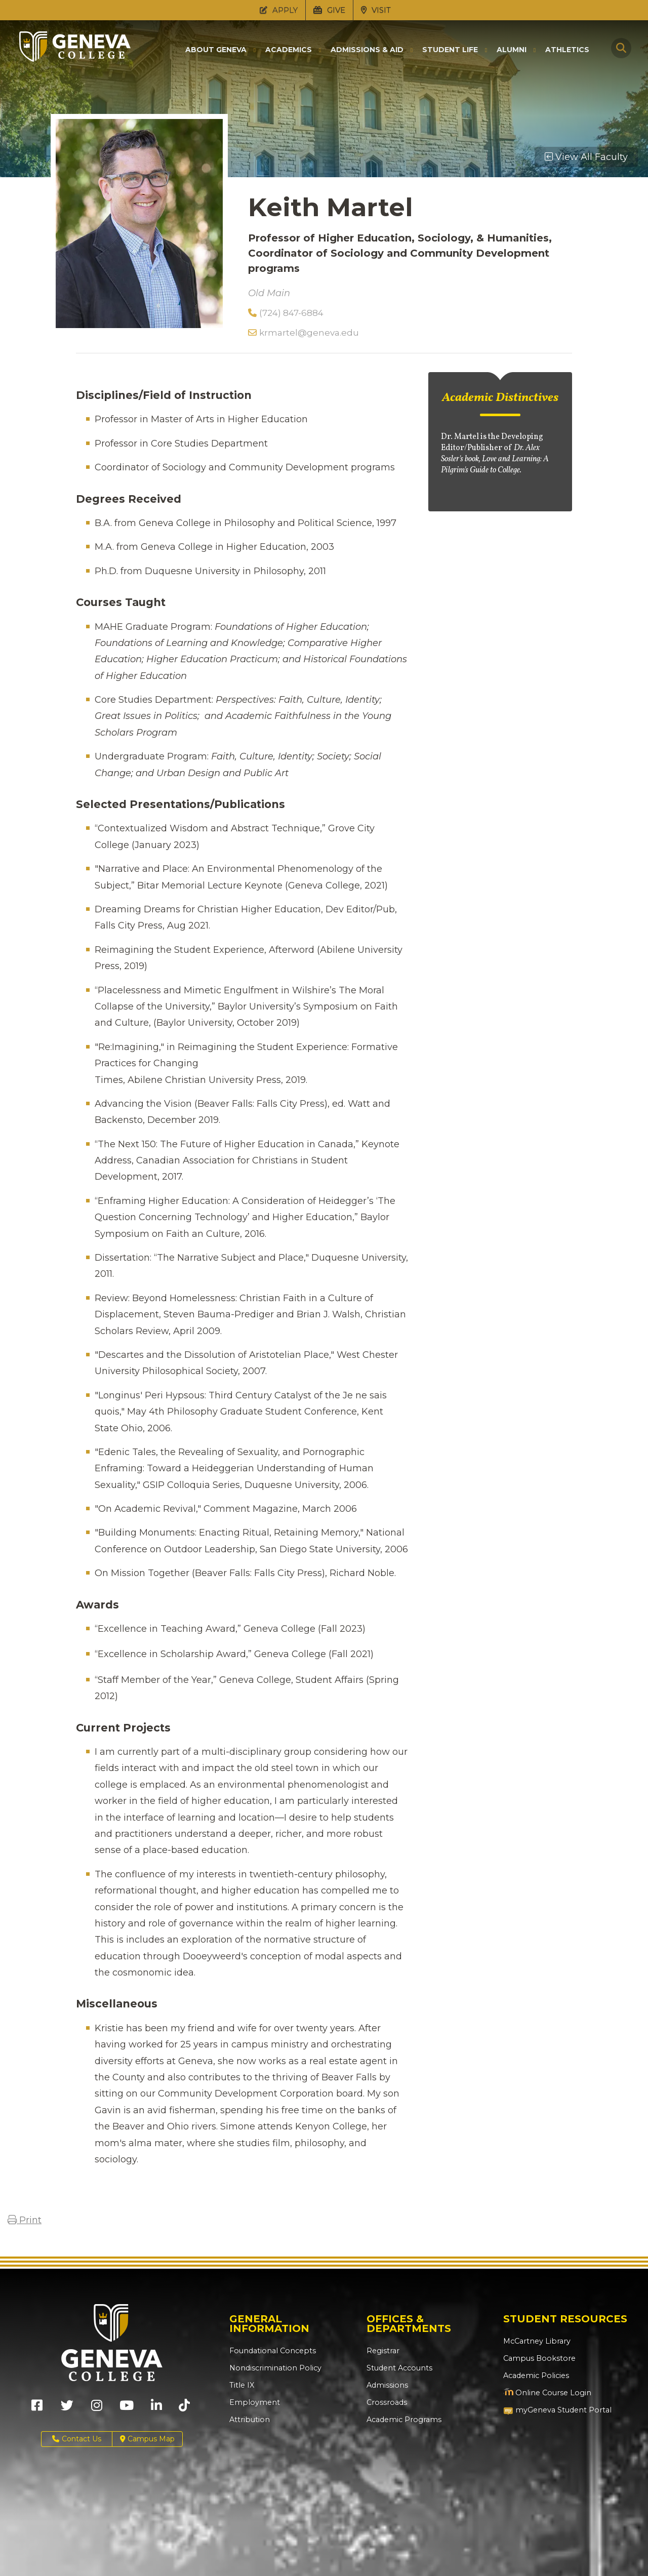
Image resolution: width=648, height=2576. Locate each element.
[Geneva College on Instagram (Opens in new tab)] (96, 2409)
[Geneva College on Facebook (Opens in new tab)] (37, 2409)
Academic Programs (403, 2419)
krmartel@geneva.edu (303, 333)
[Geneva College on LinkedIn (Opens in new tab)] (156, 2409)
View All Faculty (586, 157)
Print (25, 2220)
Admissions (387, 2385)
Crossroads (386, 2402)
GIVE (329, 10)
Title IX (241, 2385)
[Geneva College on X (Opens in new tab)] (67, 2409)
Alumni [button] (511, 50)
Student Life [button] (450, 50)
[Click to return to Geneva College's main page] (75, 58)
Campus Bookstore (537, 2358)
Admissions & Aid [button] (367, 50)
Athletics (567, 49)
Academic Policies (535, 2375)
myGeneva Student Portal (556, 2409)
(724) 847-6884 (285, 313)
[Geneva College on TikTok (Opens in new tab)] (186, 2409)
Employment (252, 2402)
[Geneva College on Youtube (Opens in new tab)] (126, 2409)
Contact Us (76, 2439)
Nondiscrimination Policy (273, 2367)
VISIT (376, 10)
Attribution (248, 2419)
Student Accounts (399, 2367)
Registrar (382, 2350)
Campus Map (147, 2439)
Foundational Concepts (270, 2350)
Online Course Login (545, 2392)
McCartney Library (535, 2341)
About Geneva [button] (216, 50)
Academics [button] (288, 50)
